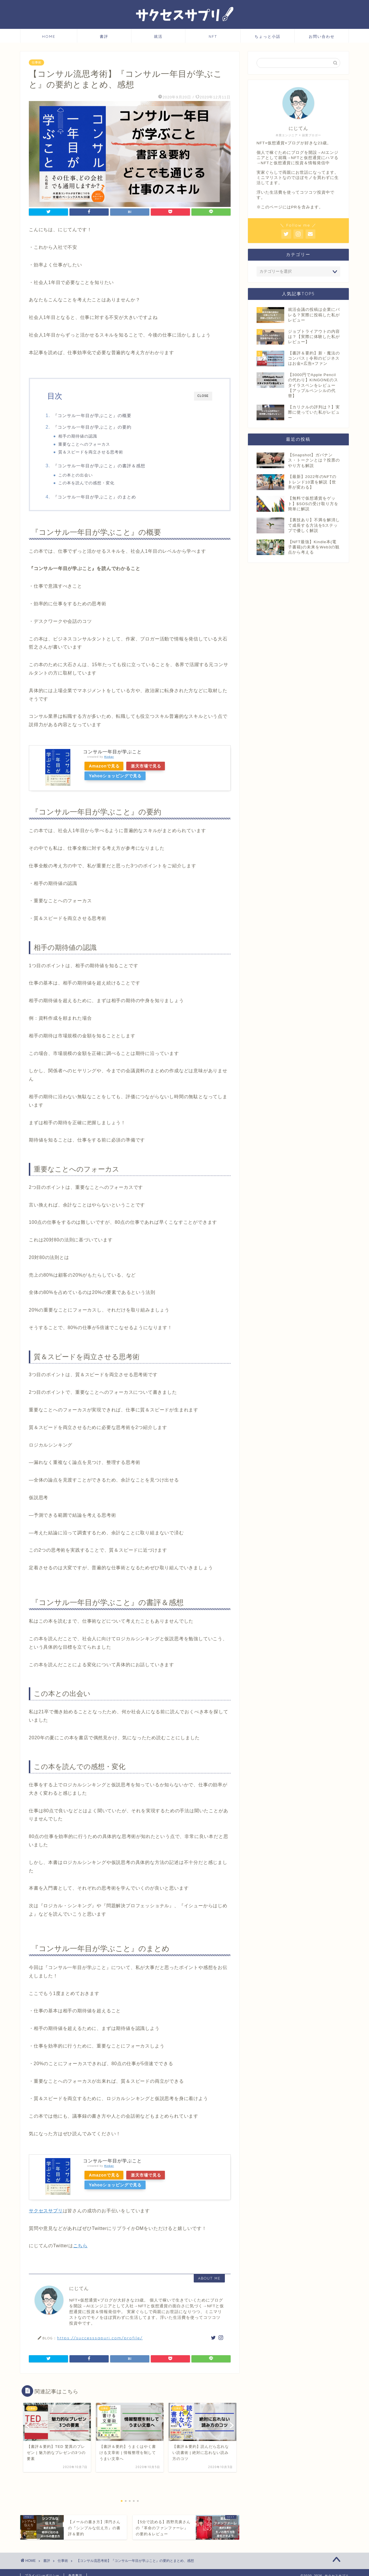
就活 (158, 36)
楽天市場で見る (149, 767)
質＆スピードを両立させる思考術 (94, 452)
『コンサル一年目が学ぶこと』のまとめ (98, 498)
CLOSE (203, 395)
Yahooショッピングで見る (116, 777)
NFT (213, 36)
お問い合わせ (322, 36)
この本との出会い (79, 476)
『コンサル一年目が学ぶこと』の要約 (96, 427)
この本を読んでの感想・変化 (90, 483)
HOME (48, 36)
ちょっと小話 (267, 36)
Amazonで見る (105, 767)
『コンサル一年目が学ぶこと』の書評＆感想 (103, 466)
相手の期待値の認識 (81, 436)
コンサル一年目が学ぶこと (112, 753)
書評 (104, 36)
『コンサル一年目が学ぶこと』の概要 (96, 415)
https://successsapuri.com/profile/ (100, 2339)
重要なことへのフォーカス (88, 444)
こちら (80, 2247)
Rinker (109, 758)
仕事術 (36, 62)
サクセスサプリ (46, 2212)
